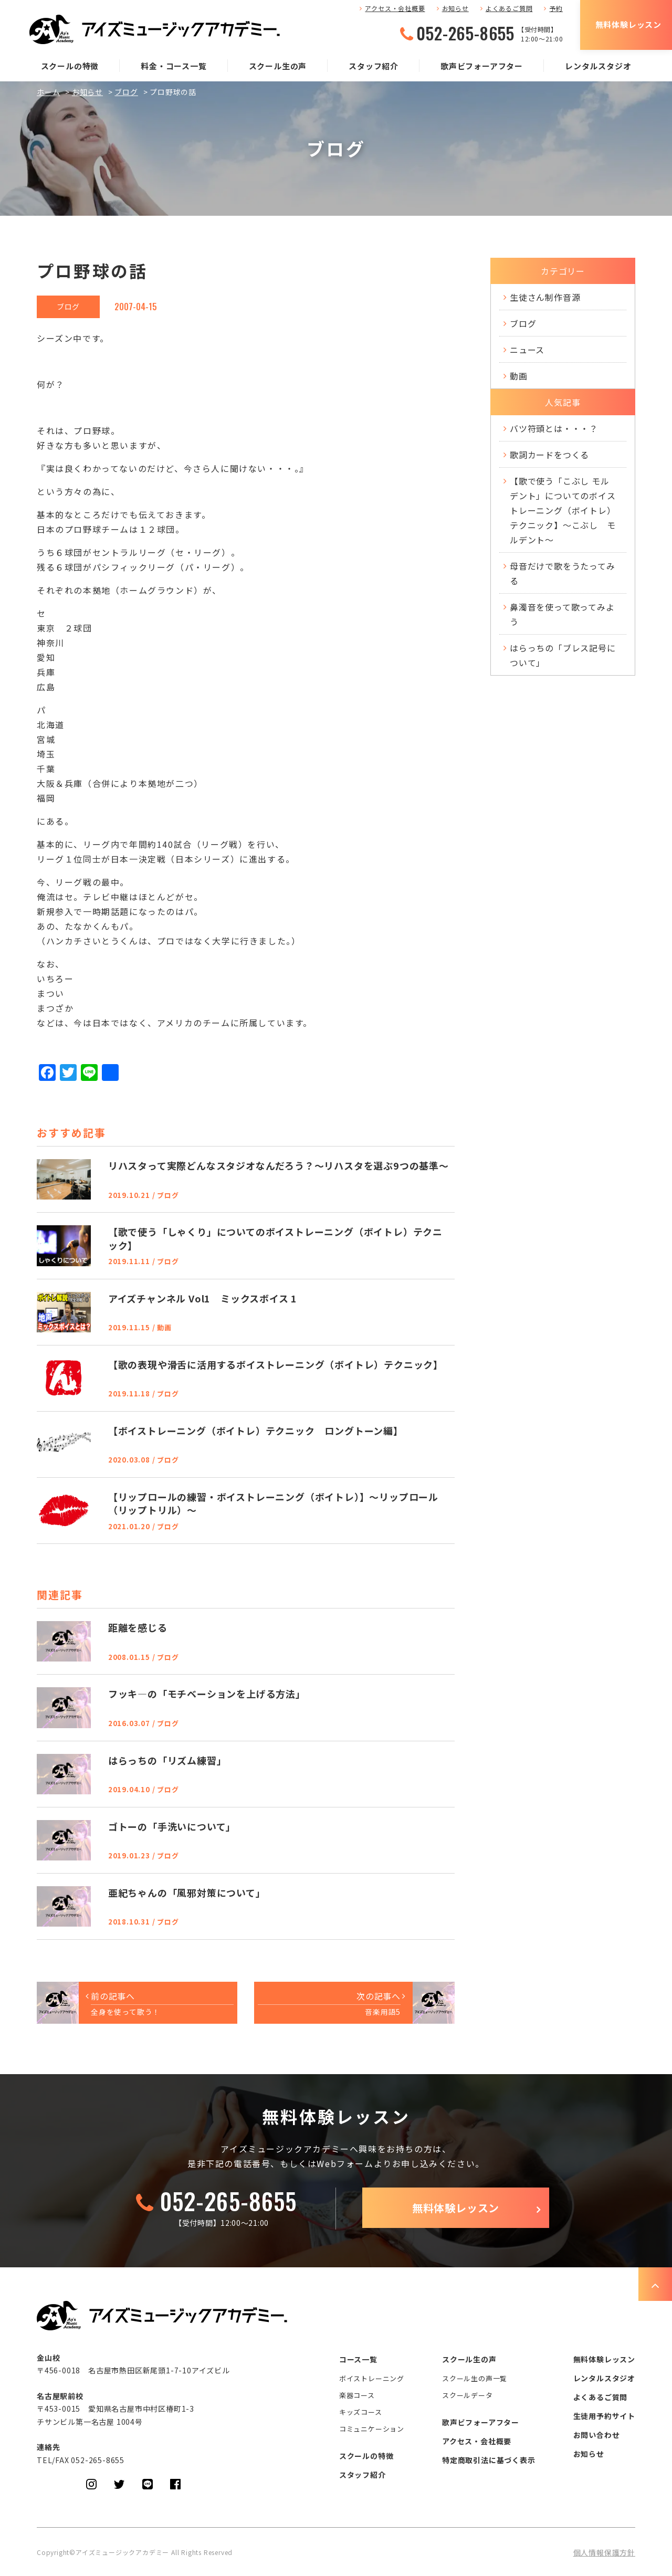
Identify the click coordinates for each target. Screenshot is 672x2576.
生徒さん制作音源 (545, 297)
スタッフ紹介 (373, 65)
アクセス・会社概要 (395, 8)
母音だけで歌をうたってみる (562, 573)
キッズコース (360, 2412)
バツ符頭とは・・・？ (554, 428)
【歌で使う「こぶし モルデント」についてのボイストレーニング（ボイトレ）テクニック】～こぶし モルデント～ (563, 510)
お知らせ (455, 8)
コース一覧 (358, 2359)
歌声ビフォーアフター (481, 65)
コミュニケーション (371, 2429)
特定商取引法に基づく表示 (489, 2460)
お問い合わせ (596, 2435)
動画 (519, 376)
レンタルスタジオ (598, 65)
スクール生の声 (278, 65)
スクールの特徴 (70, 65)
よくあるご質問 (509, 8)
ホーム (48, 92)
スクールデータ (467, 2395)
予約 (556, 8)
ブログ (126, 92)
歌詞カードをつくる (549, 454)
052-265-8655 (465, 33)
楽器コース (357, 2395)
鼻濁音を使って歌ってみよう (562, 614)
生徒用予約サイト (604, 2416)
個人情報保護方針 (604, 2552)
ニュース (527, 349)
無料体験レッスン (628, 24)
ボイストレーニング (371, 2378)
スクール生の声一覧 (474, 2378)
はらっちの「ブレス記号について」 (563, 655)
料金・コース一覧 (173, 65)
